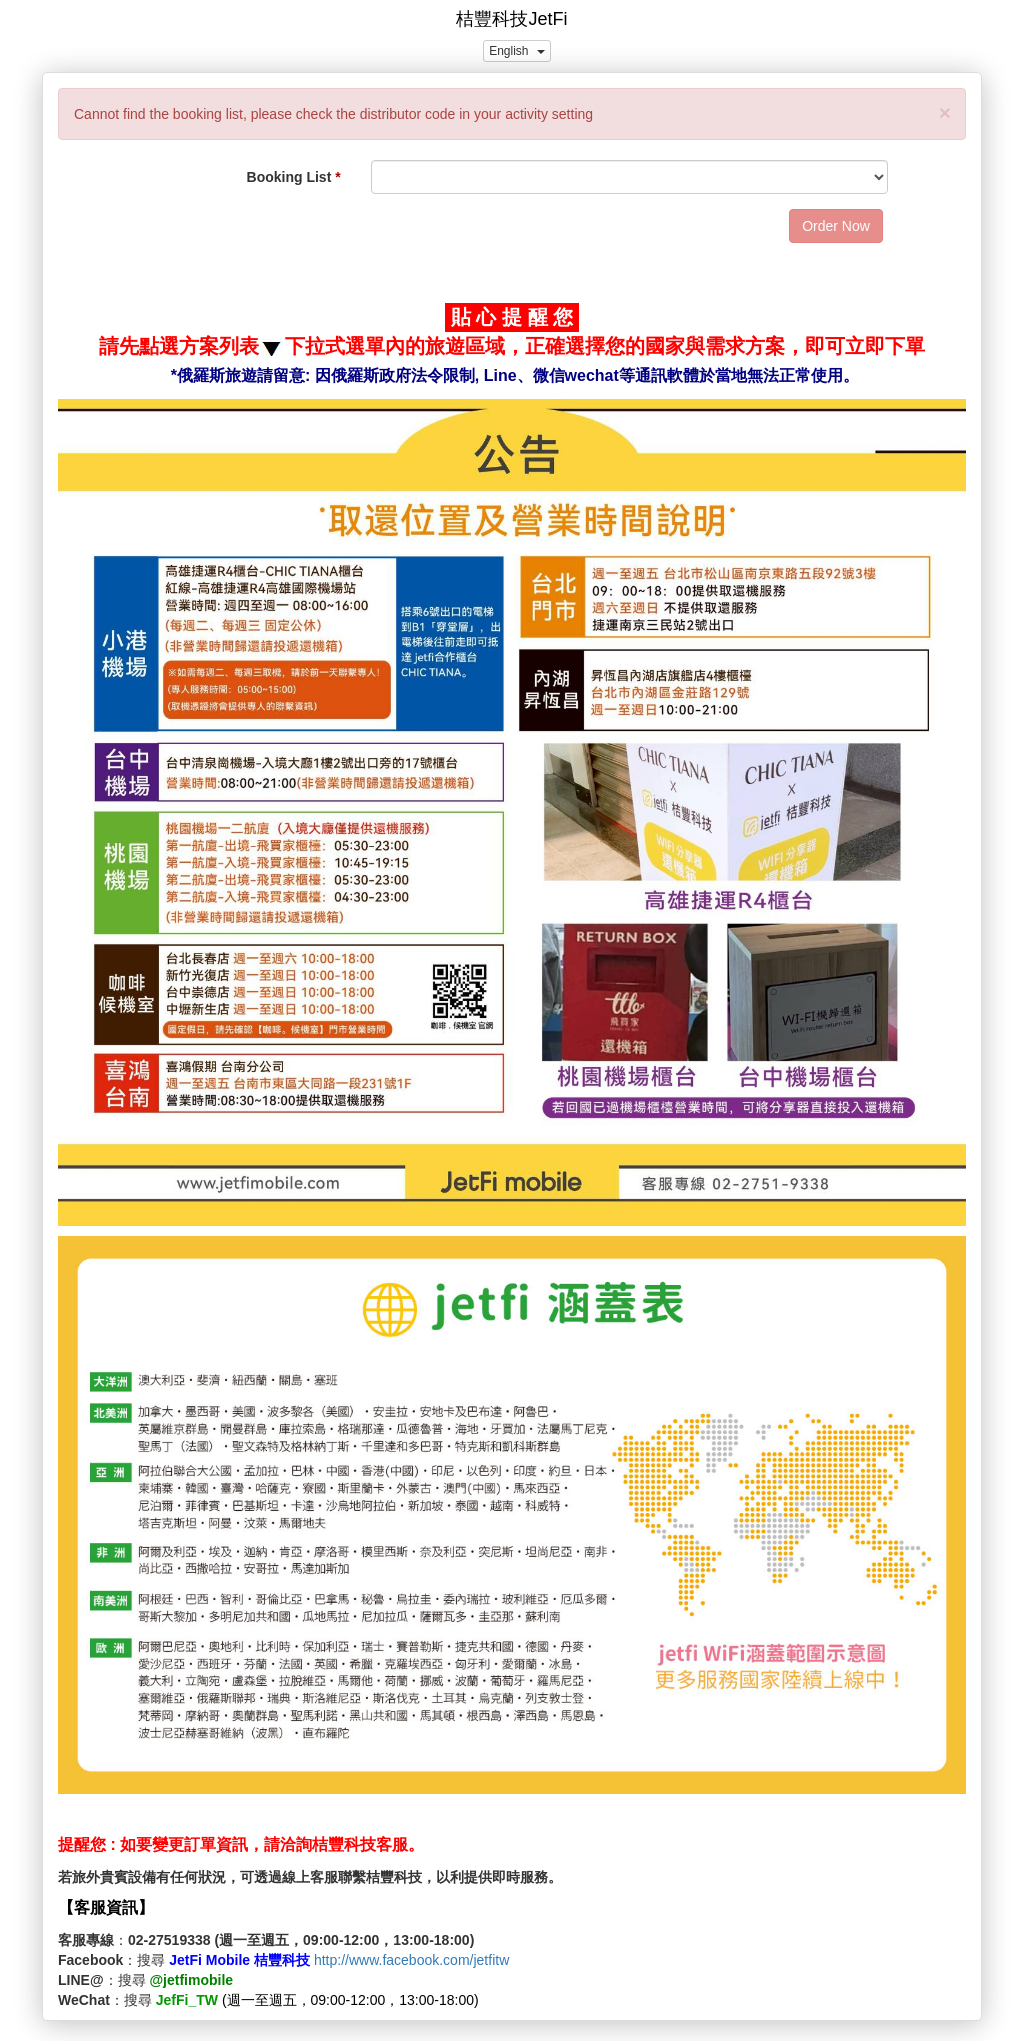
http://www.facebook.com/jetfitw (411, 1960)
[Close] (945, 112)
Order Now (836, 226)
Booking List (289, 177)
